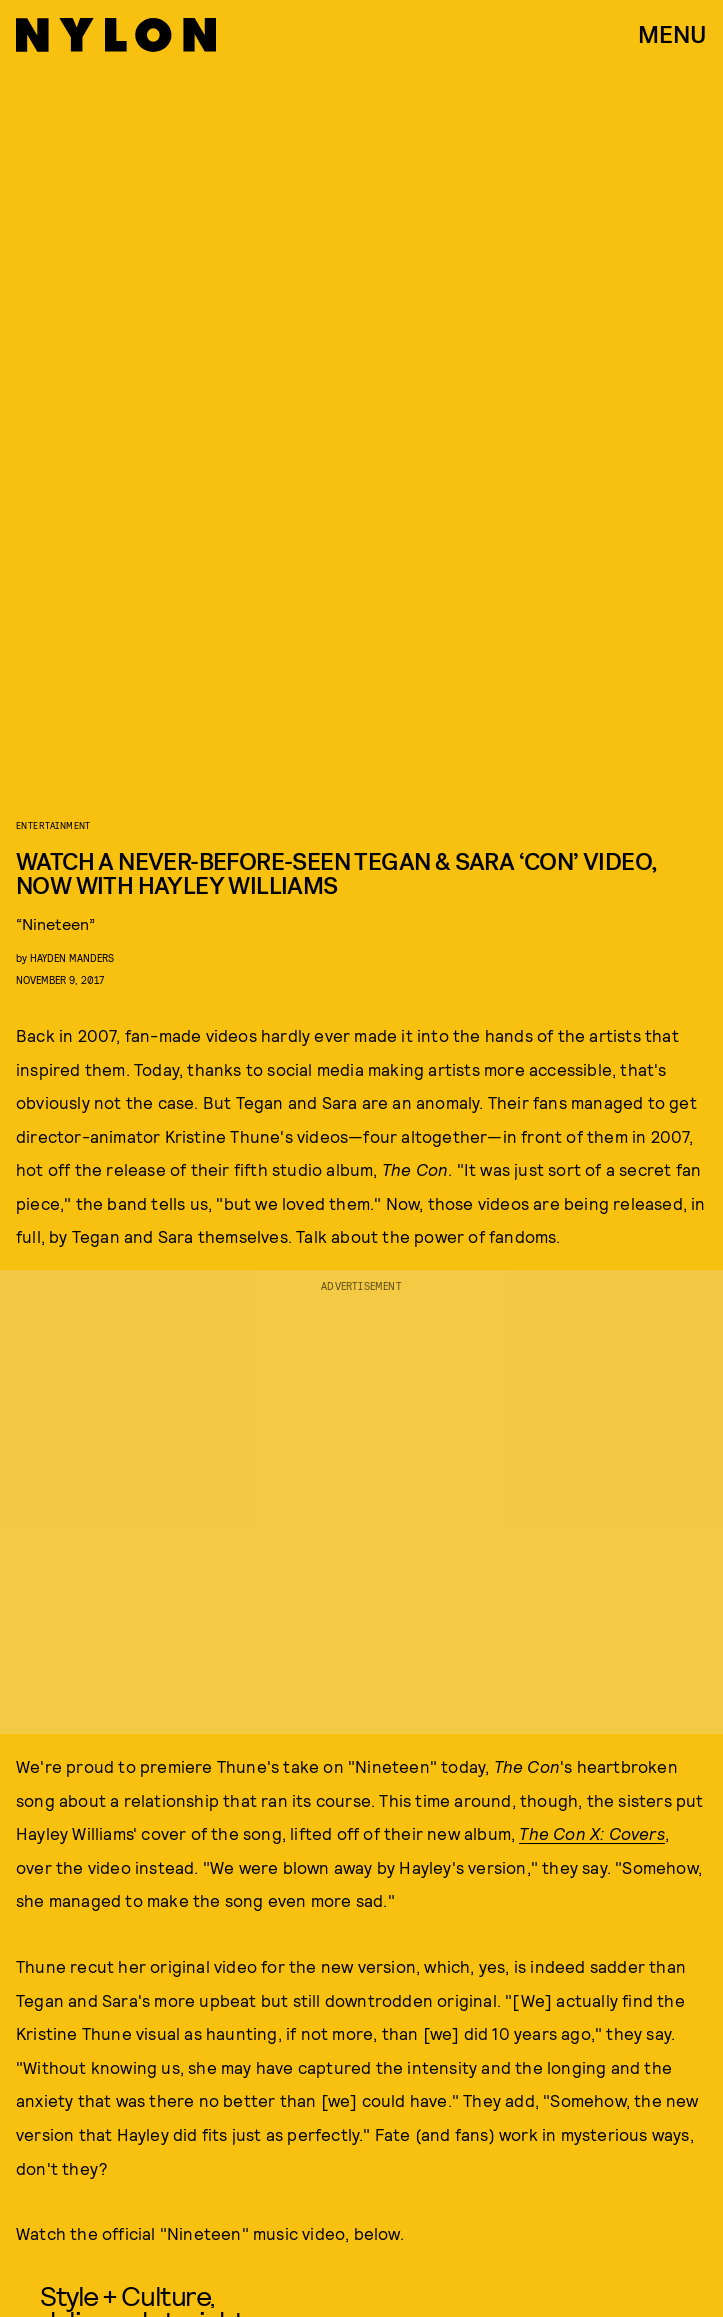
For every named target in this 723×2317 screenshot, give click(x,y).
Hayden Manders (72, 957)
